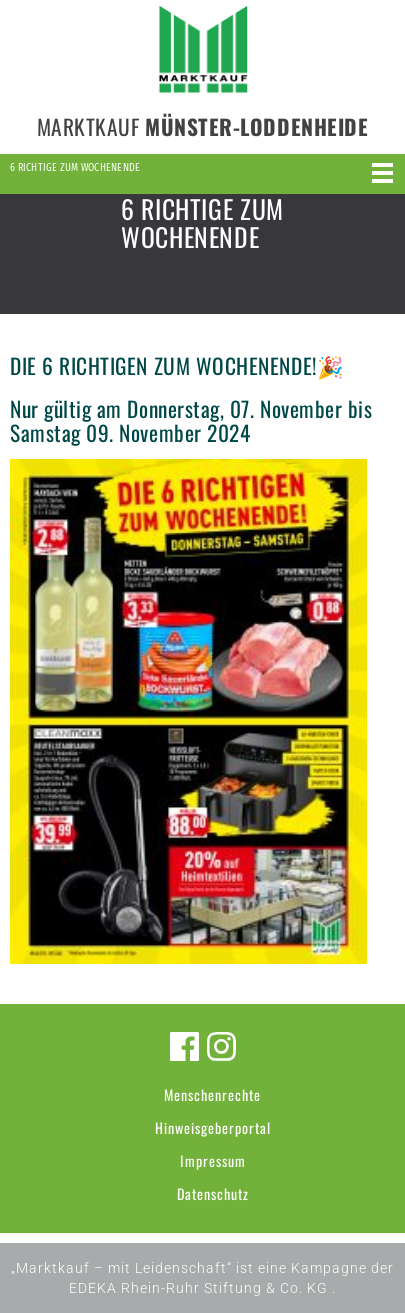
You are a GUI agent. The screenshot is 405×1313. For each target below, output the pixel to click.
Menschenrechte (212, 1094)
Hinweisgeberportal (213, 1127)
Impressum (213, 1160)
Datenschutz (213, 1193)
